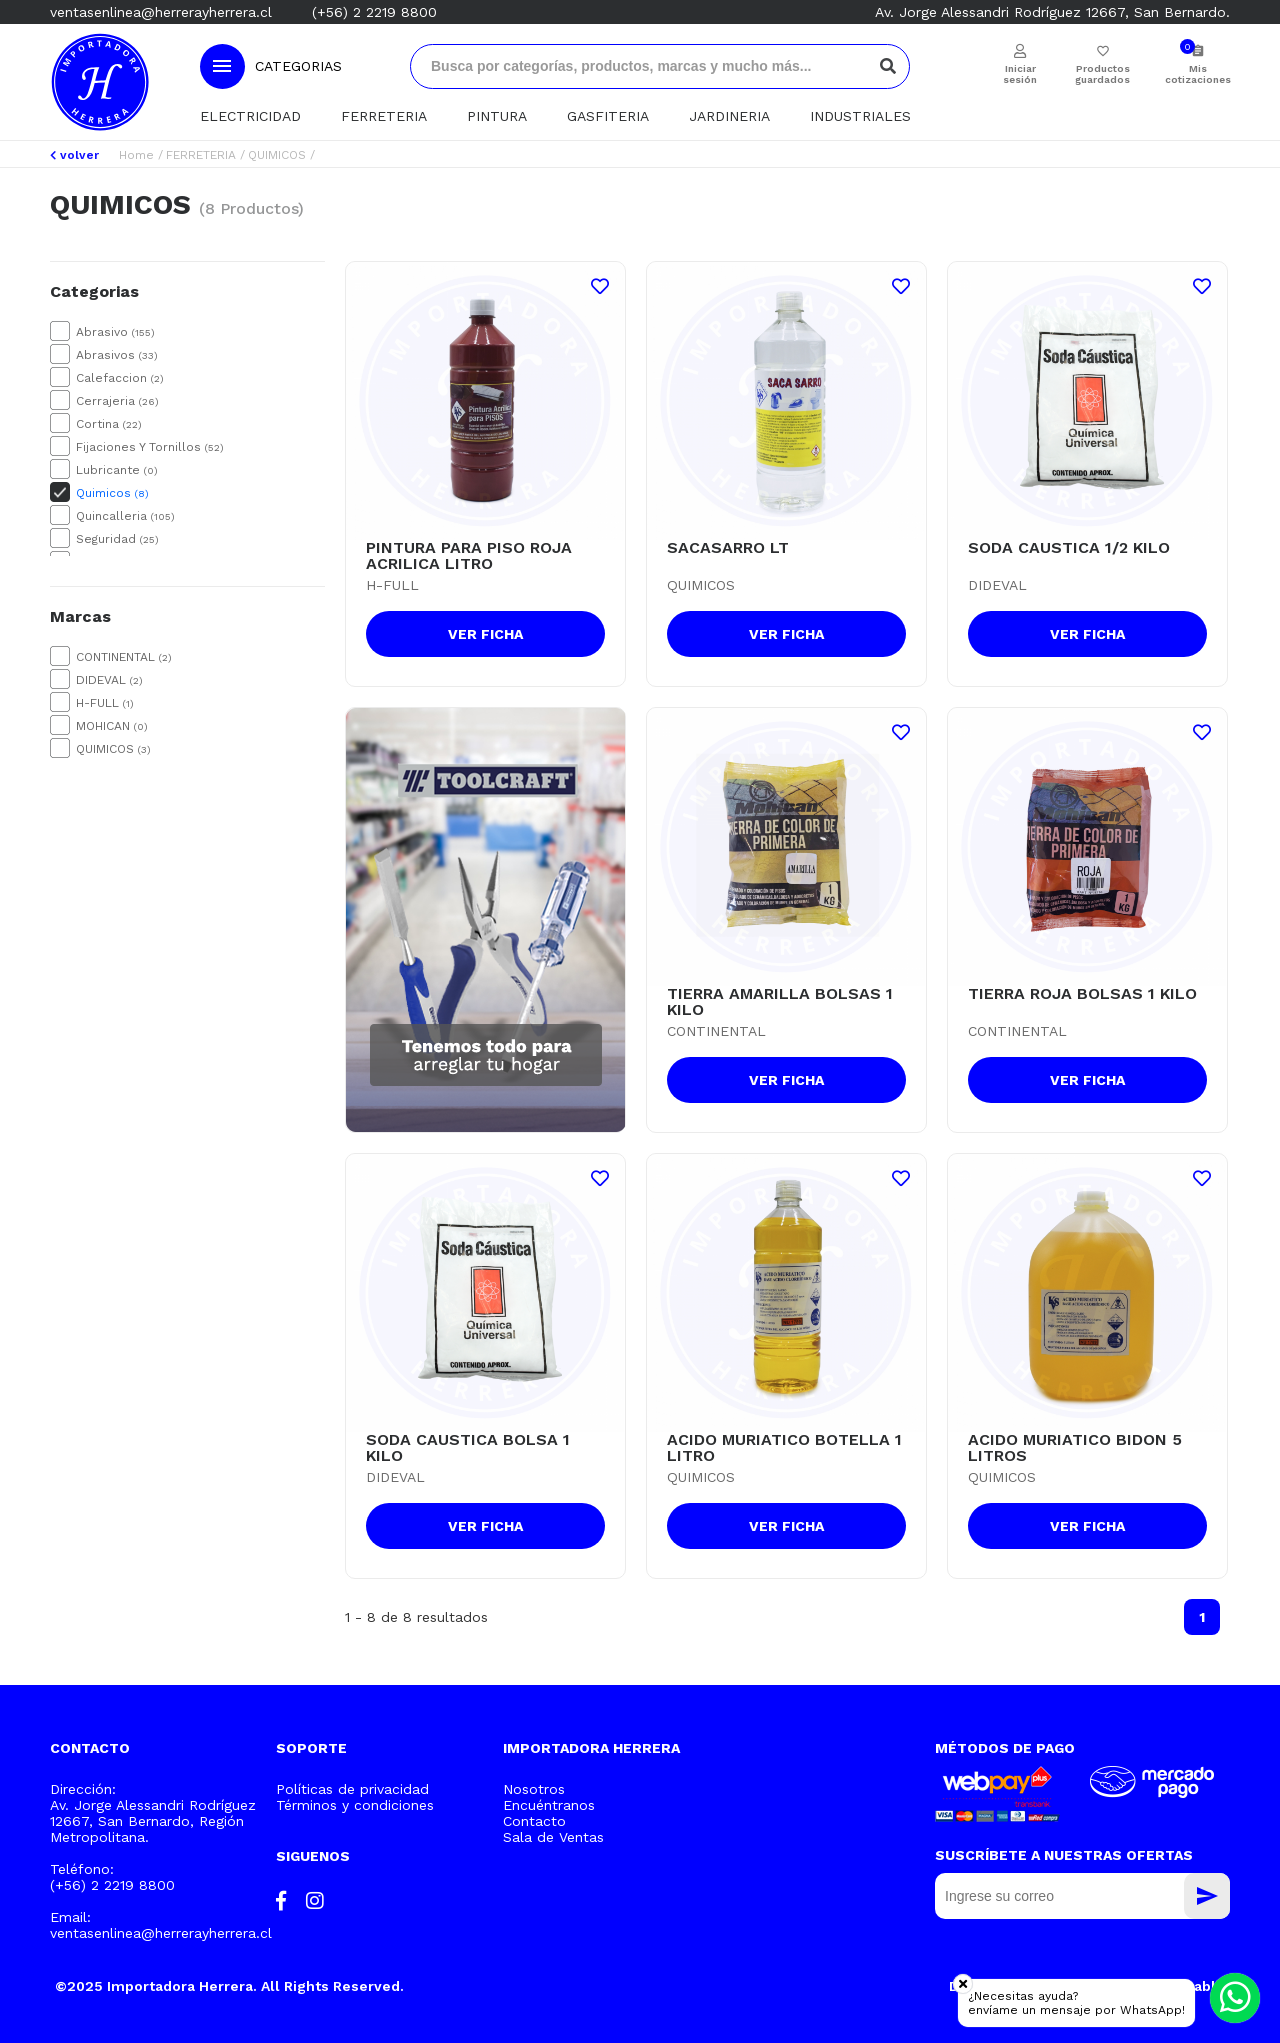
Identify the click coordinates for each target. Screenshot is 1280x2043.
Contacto (534, 1821)
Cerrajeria (117, 401)
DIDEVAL (109, 680)
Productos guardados (1102, 74)
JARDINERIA (729, 116)
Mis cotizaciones (1197, 74)
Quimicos (112, 493)
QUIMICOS (277, 155)
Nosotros (534, 1789)
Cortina (109, 424)
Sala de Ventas (553, 1837)
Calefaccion (120, 378)
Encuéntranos (549, 1805)
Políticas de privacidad (352, 1789)
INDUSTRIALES (860, 116)
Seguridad (117, 539)
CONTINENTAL (124, 657)
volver (74, 155)
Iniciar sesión (1020, 74)
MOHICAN (112, 726)
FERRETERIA (384, 116)
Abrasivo (115, 332)
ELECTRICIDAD (250, 116)
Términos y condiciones (355, 1805)
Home (136, 155)
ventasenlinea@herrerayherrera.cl (161, 12)
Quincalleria (125, 516)
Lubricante (117, 470)
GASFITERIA (608, 116)
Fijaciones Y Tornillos (150, 447)
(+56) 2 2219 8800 (374, 12)
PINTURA (497, 116)
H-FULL (105, 703)
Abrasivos (117, 355)
